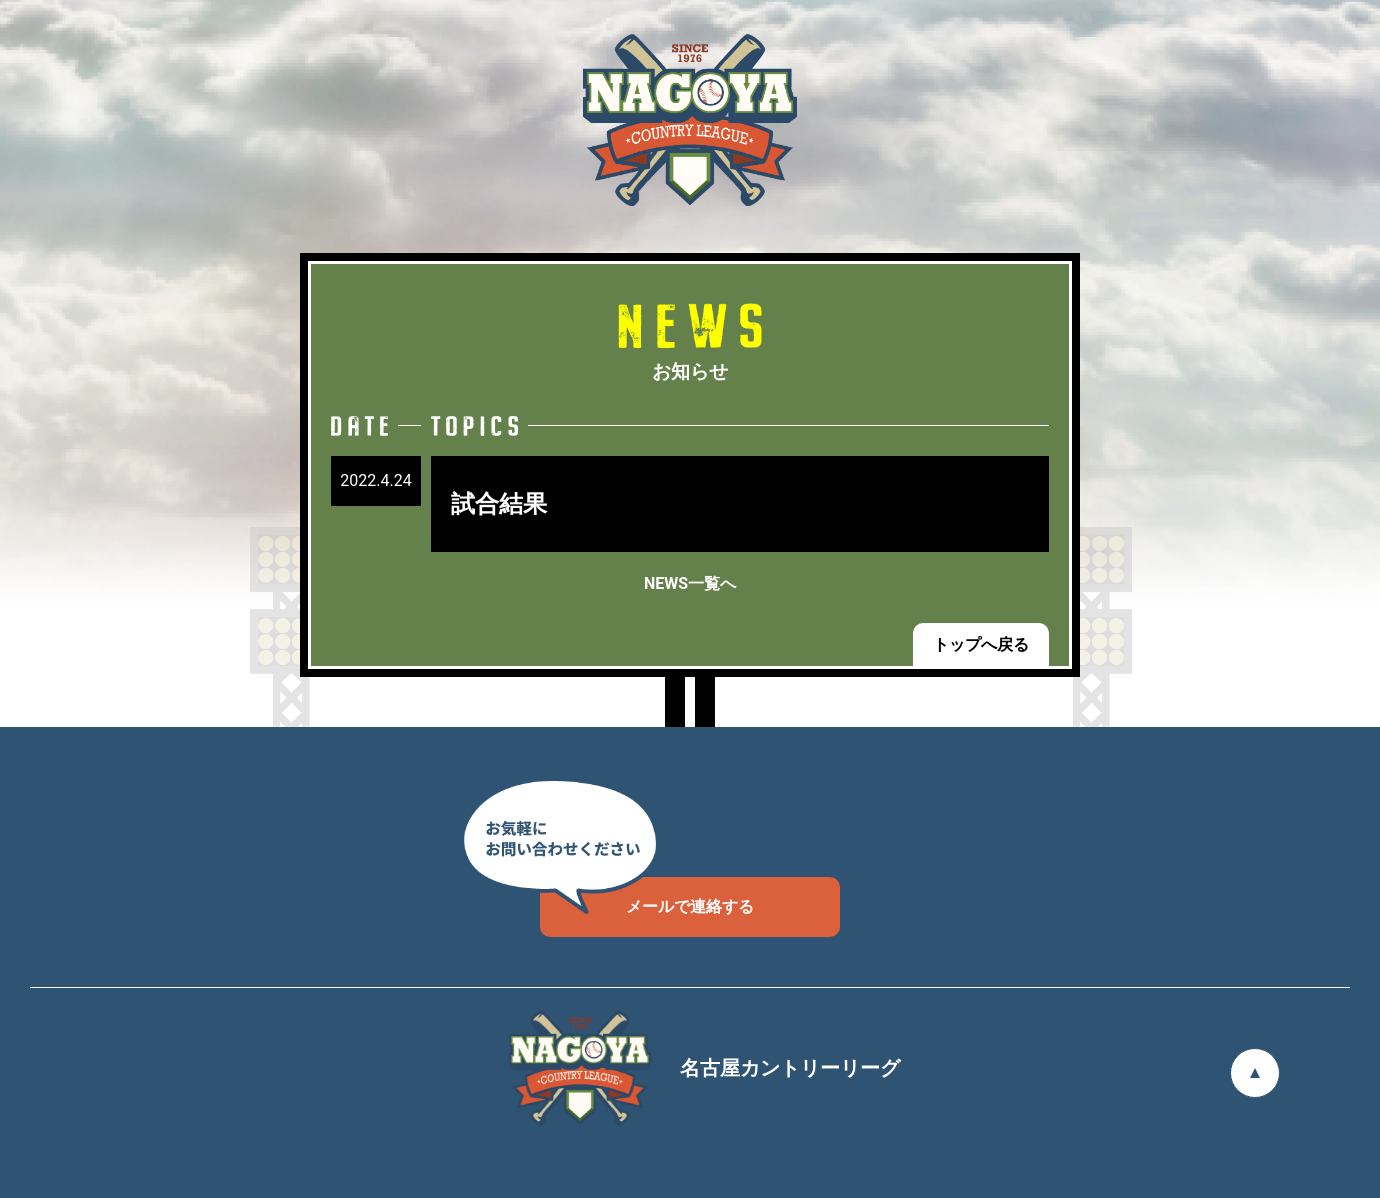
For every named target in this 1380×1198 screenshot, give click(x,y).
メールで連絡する (647, 896)
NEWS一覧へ (690, 583)
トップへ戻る (981, 644)
